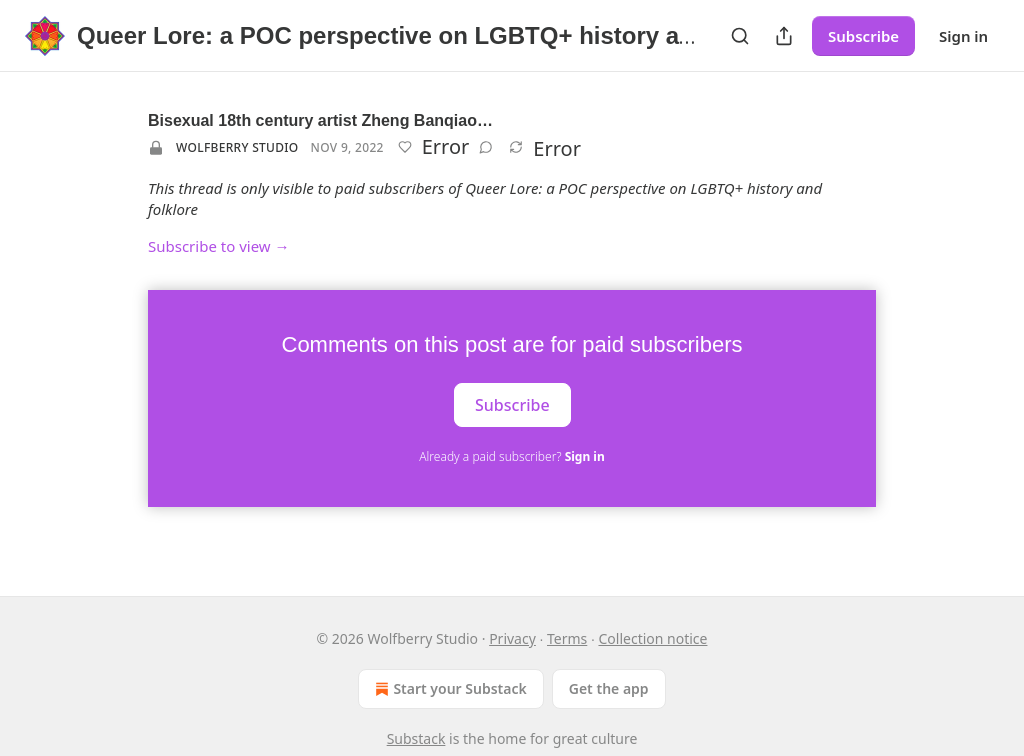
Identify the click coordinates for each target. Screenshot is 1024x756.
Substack (416, 738)
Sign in (963, 36)
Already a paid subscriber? (511, 456)
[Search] (740, 36)
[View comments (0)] (486, 147)
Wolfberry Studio (237, 147)
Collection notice (652, 638)
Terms (567, 638)
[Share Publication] (784, 36)
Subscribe (863, 36)
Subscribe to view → (219, 246)
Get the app (609, 688)
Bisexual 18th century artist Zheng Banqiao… (320, 120)
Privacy (512, 638)
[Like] (405, 147)
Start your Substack (448, 689)
